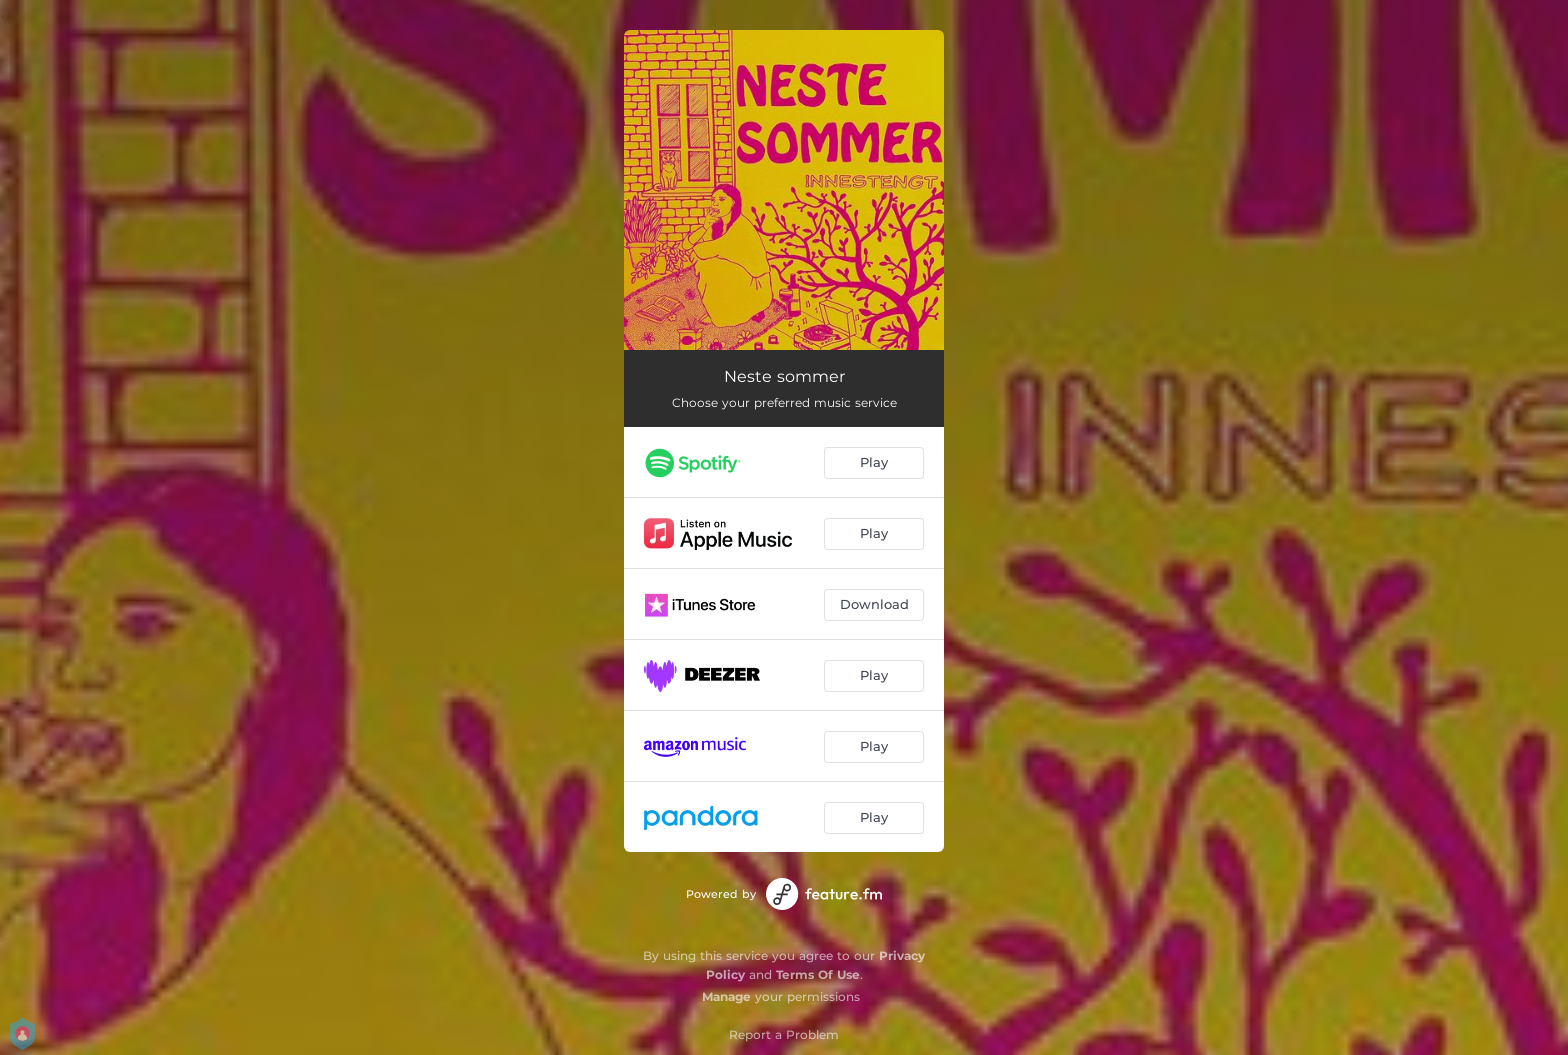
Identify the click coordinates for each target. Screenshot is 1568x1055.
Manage (726, 996)
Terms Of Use (818, 974)
